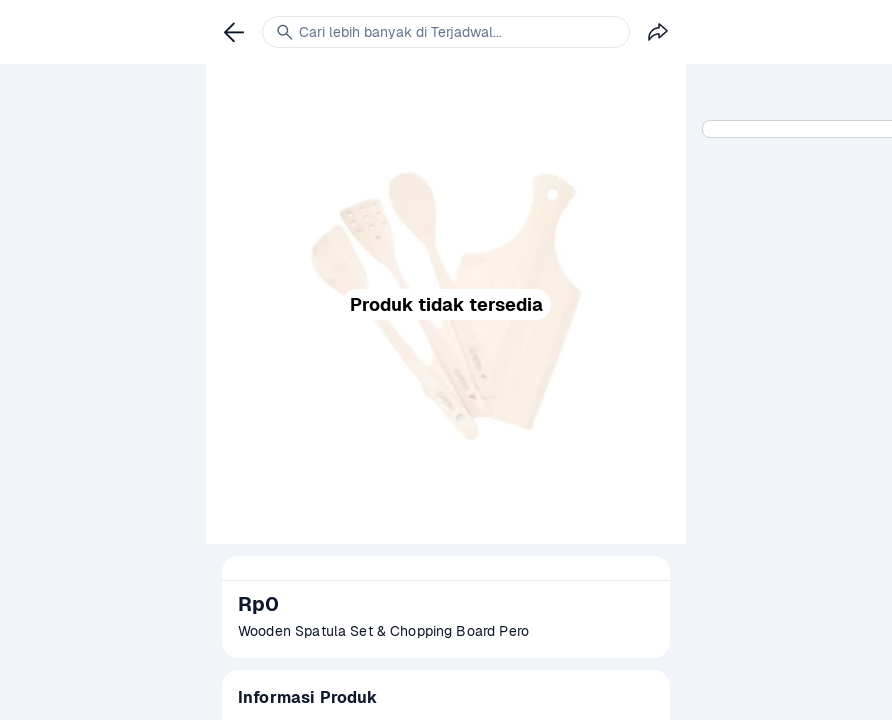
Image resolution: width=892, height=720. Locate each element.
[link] (234, 32)
